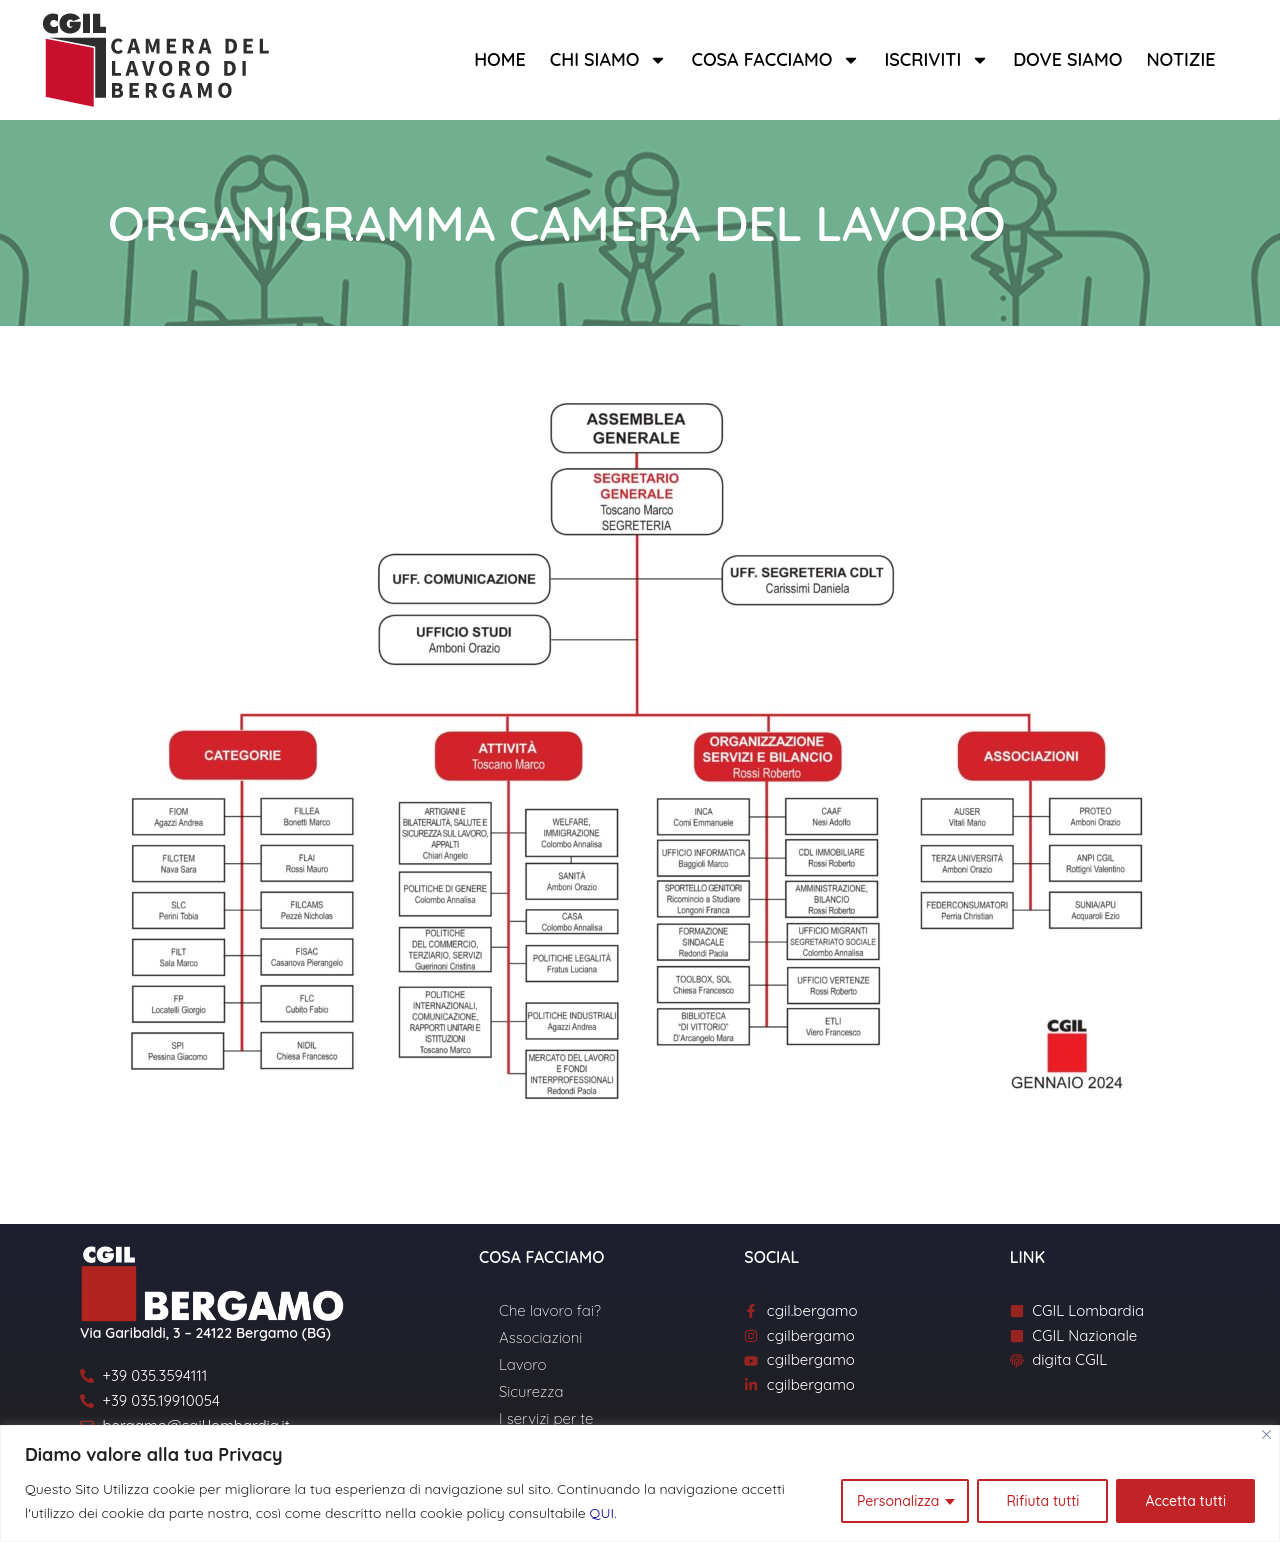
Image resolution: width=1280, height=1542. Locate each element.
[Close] (1266, 1434)
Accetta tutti (1185, 1501)
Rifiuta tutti (1042, 1501)
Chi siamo (609, 60)
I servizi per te (546, 1418)
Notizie (1180, 59)
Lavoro (522, 1364)
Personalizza (898, 1501)
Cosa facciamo (775, 60)
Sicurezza (531, 1391)
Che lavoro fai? (550, 1310)
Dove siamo (1067, 59)
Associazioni (540, 1337)
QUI (602, 1513)
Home (500, 59)
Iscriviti (936, 60)
